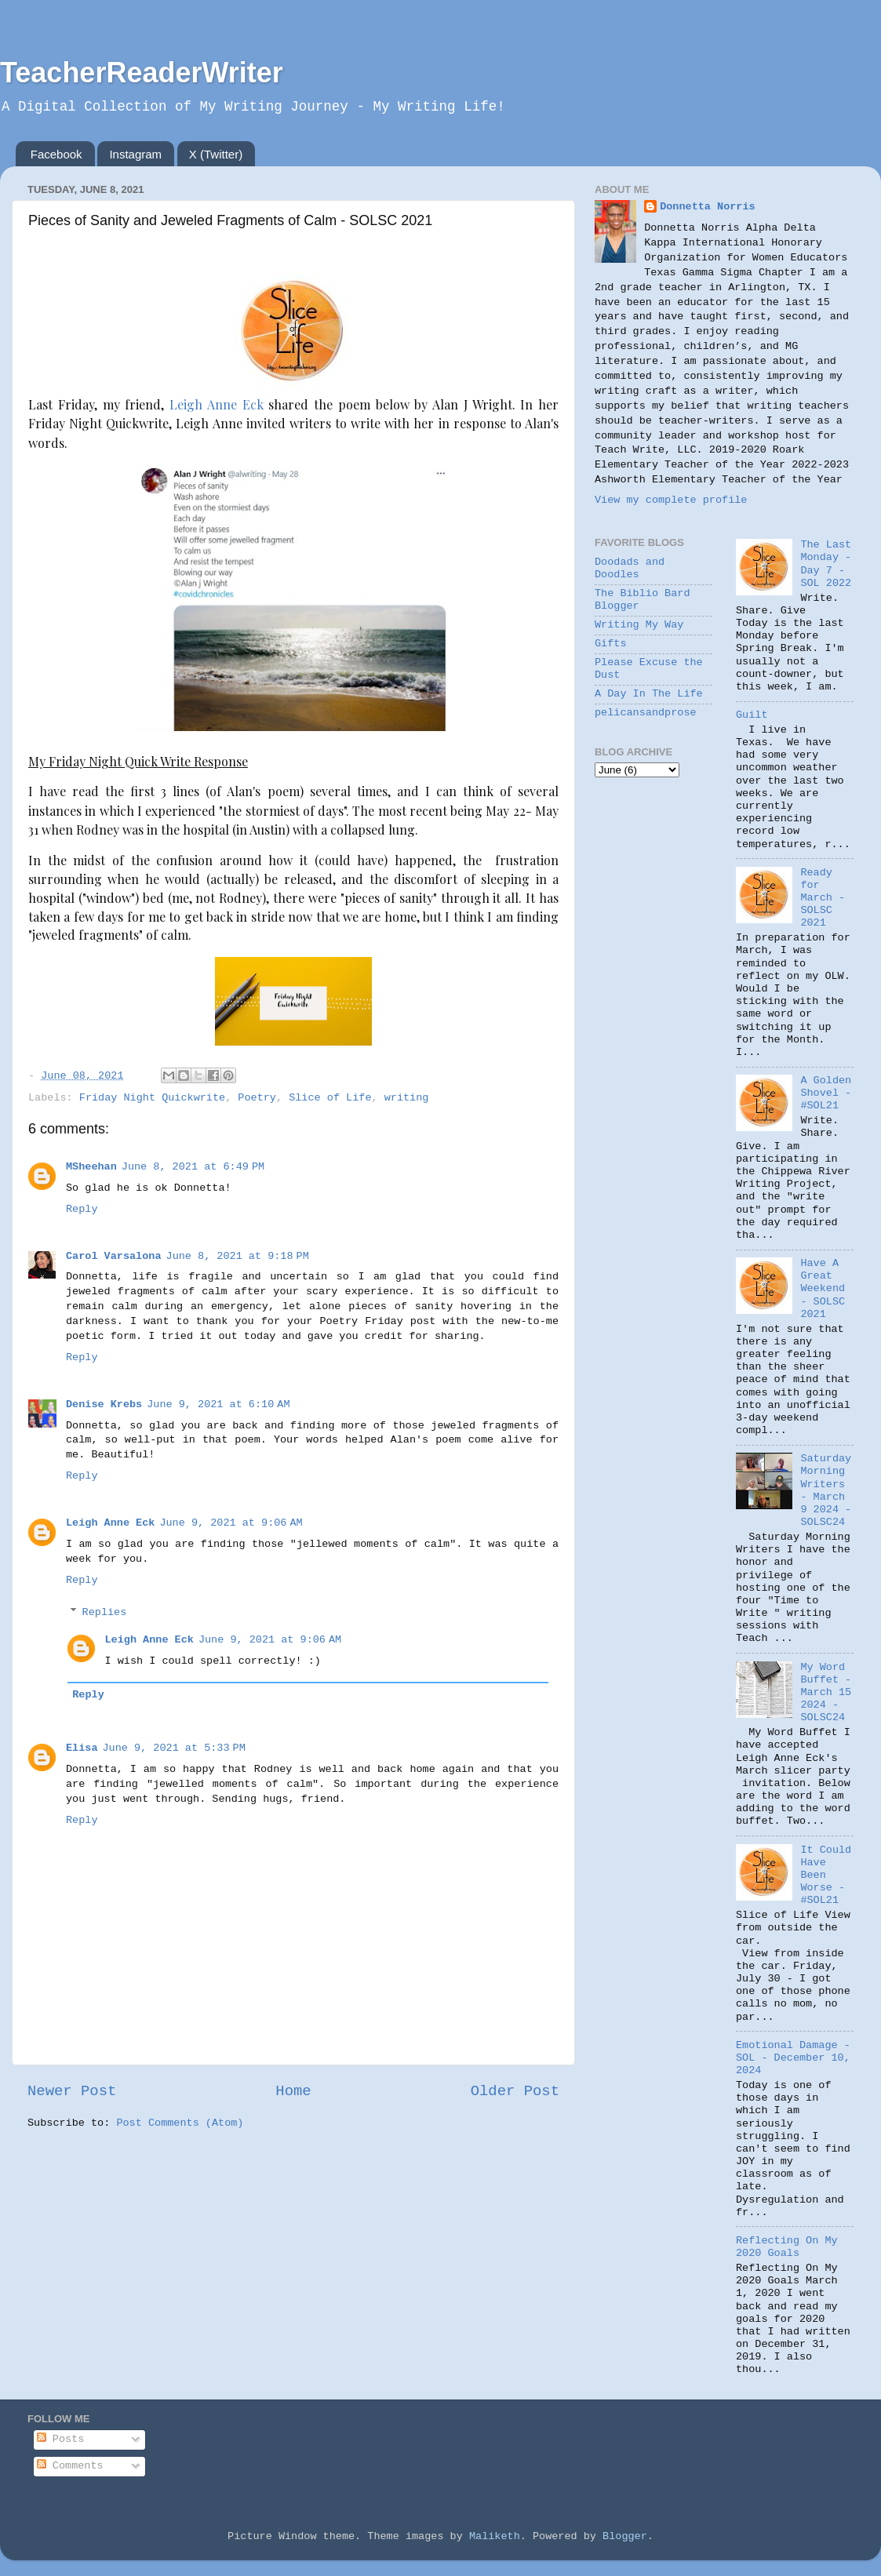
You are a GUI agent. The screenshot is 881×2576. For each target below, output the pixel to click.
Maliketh (494, 2536)
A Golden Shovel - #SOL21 (825, 1093)
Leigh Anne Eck (216, 404)
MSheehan (91, 1167)
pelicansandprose (646, 713)
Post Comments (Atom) (179, 2123)
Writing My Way (639, 625)
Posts (61, 2439)
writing (406, 1098)
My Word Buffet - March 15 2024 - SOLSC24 (825, 1692)
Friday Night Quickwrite (152, 1098)
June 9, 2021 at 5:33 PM (174, 1748)
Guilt (752, 715)
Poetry (257, 1098)
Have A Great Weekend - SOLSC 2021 (822, 1288)
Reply (82, 1209)
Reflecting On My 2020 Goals (787, 2247)
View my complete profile (671, 500)
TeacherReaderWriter (141, 72)
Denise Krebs (104, 1404)
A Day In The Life (649, 694)
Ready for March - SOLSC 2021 (822, 898)
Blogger (625, 2536)
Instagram (135, 154)
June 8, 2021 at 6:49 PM (193, 1167)
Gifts (611, 643)
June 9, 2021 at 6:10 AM (218, 1404)
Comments (70, 2466)
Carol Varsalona (114, 1256)
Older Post (515, 2091)
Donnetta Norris (707, 207)
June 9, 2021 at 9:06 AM (230, 1523)
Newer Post (71, 2091)
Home (293, 2091)
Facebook (56, 154)
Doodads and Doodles (629, 568)
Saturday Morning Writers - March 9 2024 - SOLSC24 (825, 1490)
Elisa (82, 1748)
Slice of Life (330, 1098)
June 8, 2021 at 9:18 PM (237, 1256)
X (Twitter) (215, 154)
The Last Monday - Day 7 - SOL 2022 (825, 564)
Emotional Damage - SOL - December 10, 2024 (793, 2057)
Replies (104, 1612)
